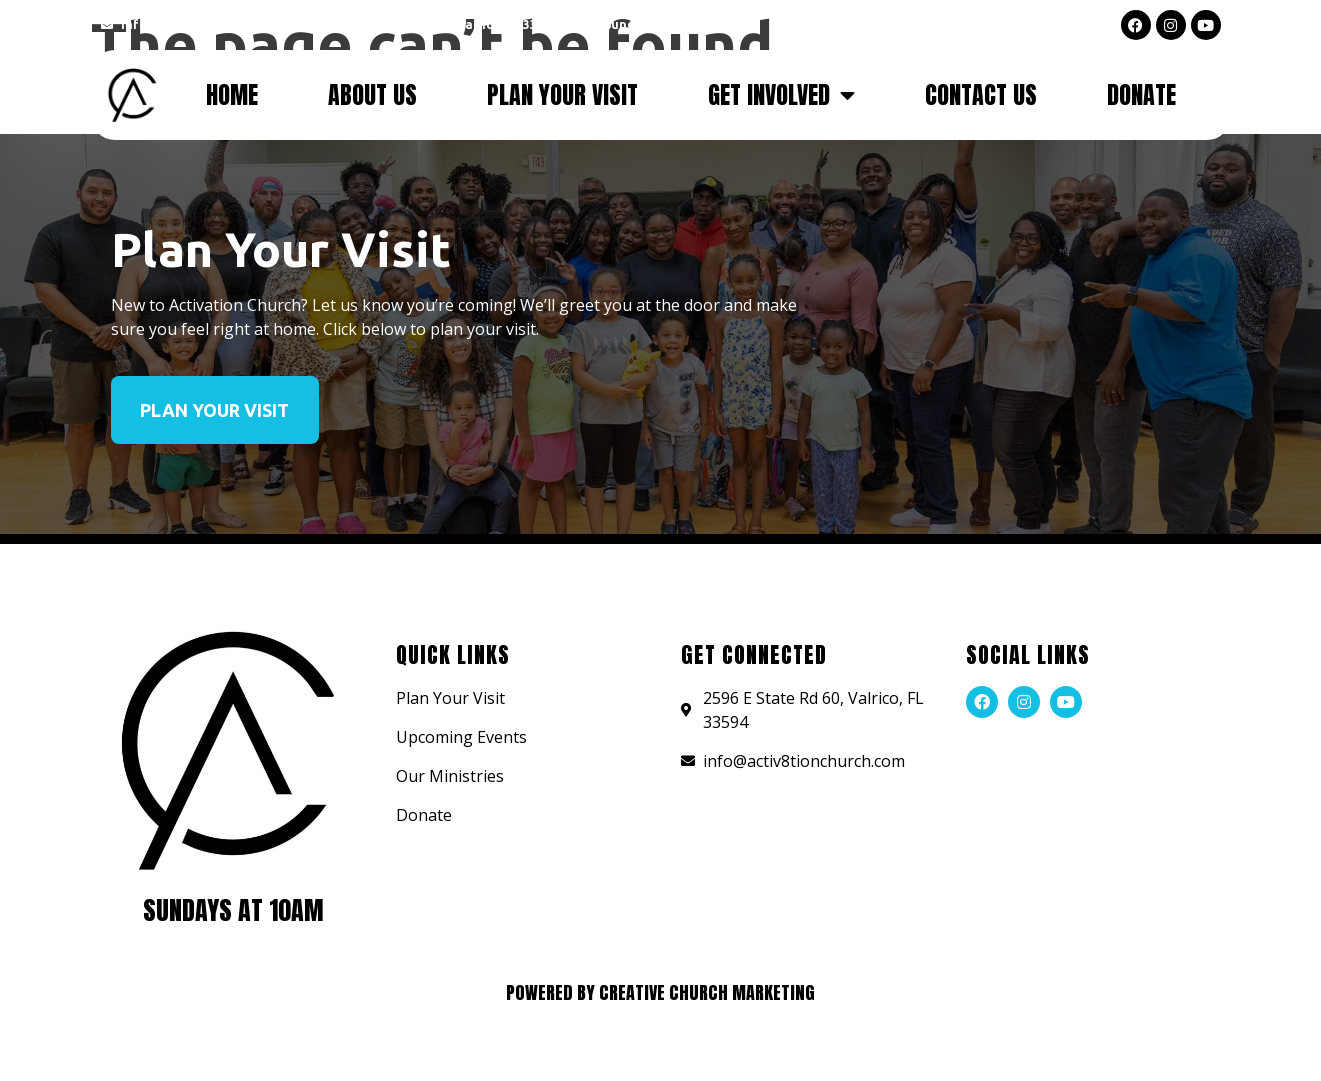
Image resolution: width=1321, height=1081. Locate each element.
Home (232, 95)
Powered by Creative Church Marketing (660, 992)
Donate (1141, 95)
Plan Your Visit (562, 95)
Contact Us (981, 95)
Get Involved (781, 95)
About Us (372, 95)
